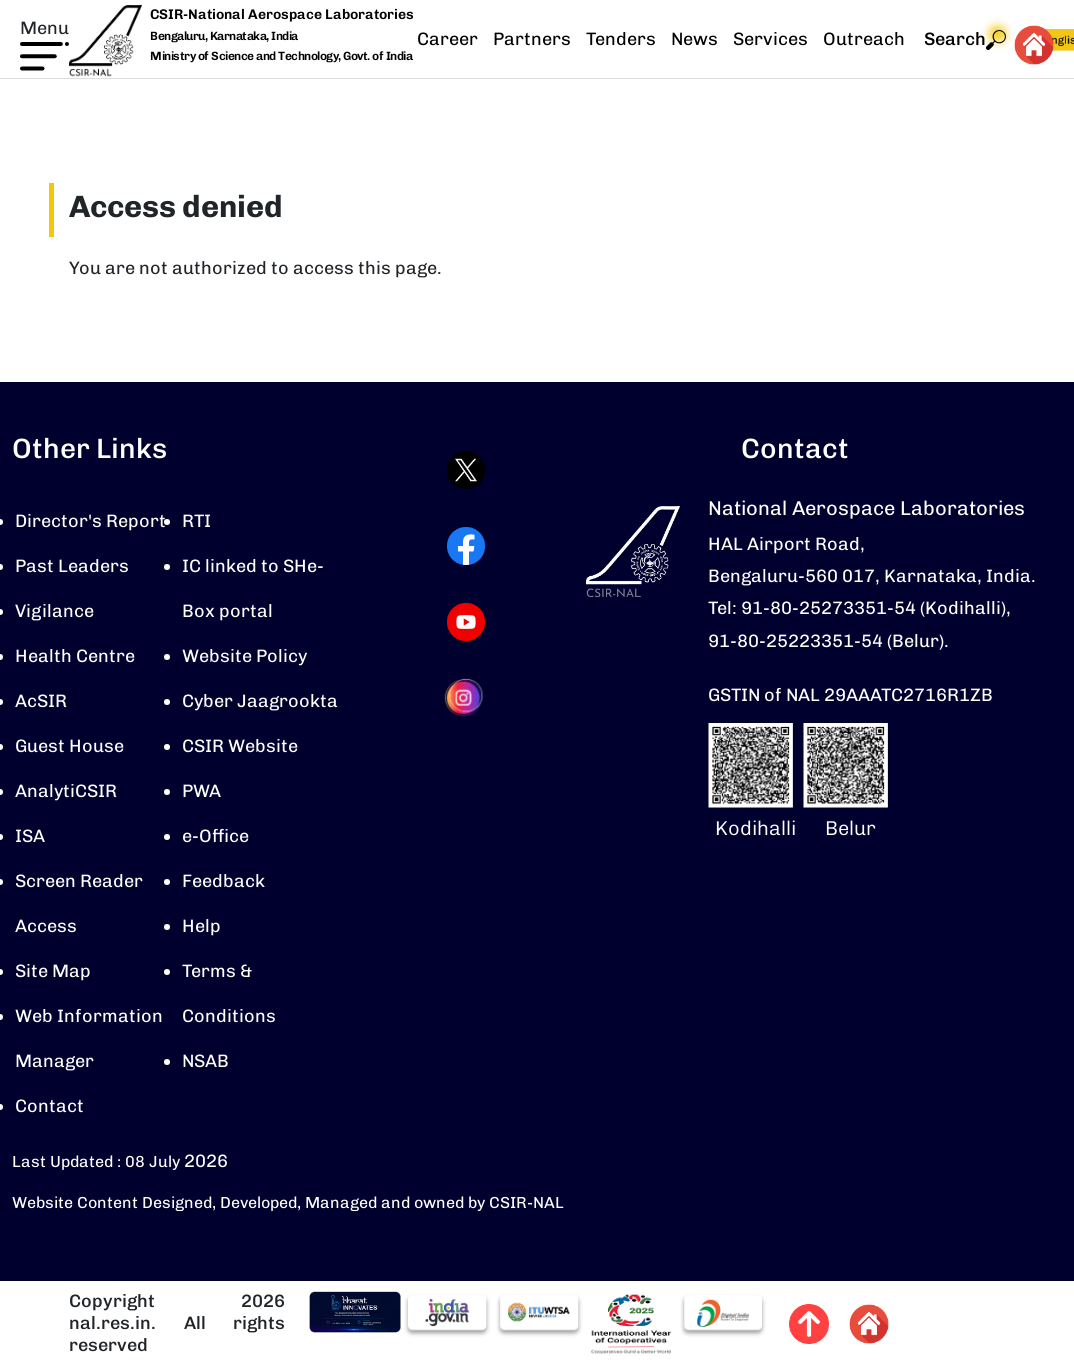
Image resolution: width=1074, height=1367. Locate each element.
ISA (30, 836)
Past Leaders (72, 566)
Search (965, 39)
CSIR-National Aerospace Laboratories (282, 14)
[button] (44, 43)
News (694, 39)
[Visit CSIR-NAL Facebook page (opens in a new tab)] (466, 546)
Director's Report (90, 521)
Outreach (864, 39)
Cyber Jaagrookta (260, 701)
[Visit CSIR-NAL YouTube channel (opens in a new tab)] (466, 622)
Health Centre (75, 656)
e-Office (215, 836)
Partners (532, 39)
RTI (196, 521)
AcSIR (41, 701)
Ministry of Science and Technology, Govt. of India (281, 56)
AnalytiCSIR (66, 791)
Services (770, 39)
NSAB (205, 1061)
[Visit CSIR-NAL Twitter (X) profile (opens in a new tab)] (466, 470)
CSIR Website (240, 746)
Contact (49, 1106)
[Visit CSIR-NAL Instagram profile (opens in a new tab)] (466, 697)
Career (447, 39)
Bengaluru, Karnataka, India (224, 36)
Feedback (223, 881)
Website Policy (244, 656)
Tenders (621, 39)
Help (201, 926)
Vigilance (54, 611)
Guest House (69, 746)
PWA (201, 791)
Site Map (53, 971)
